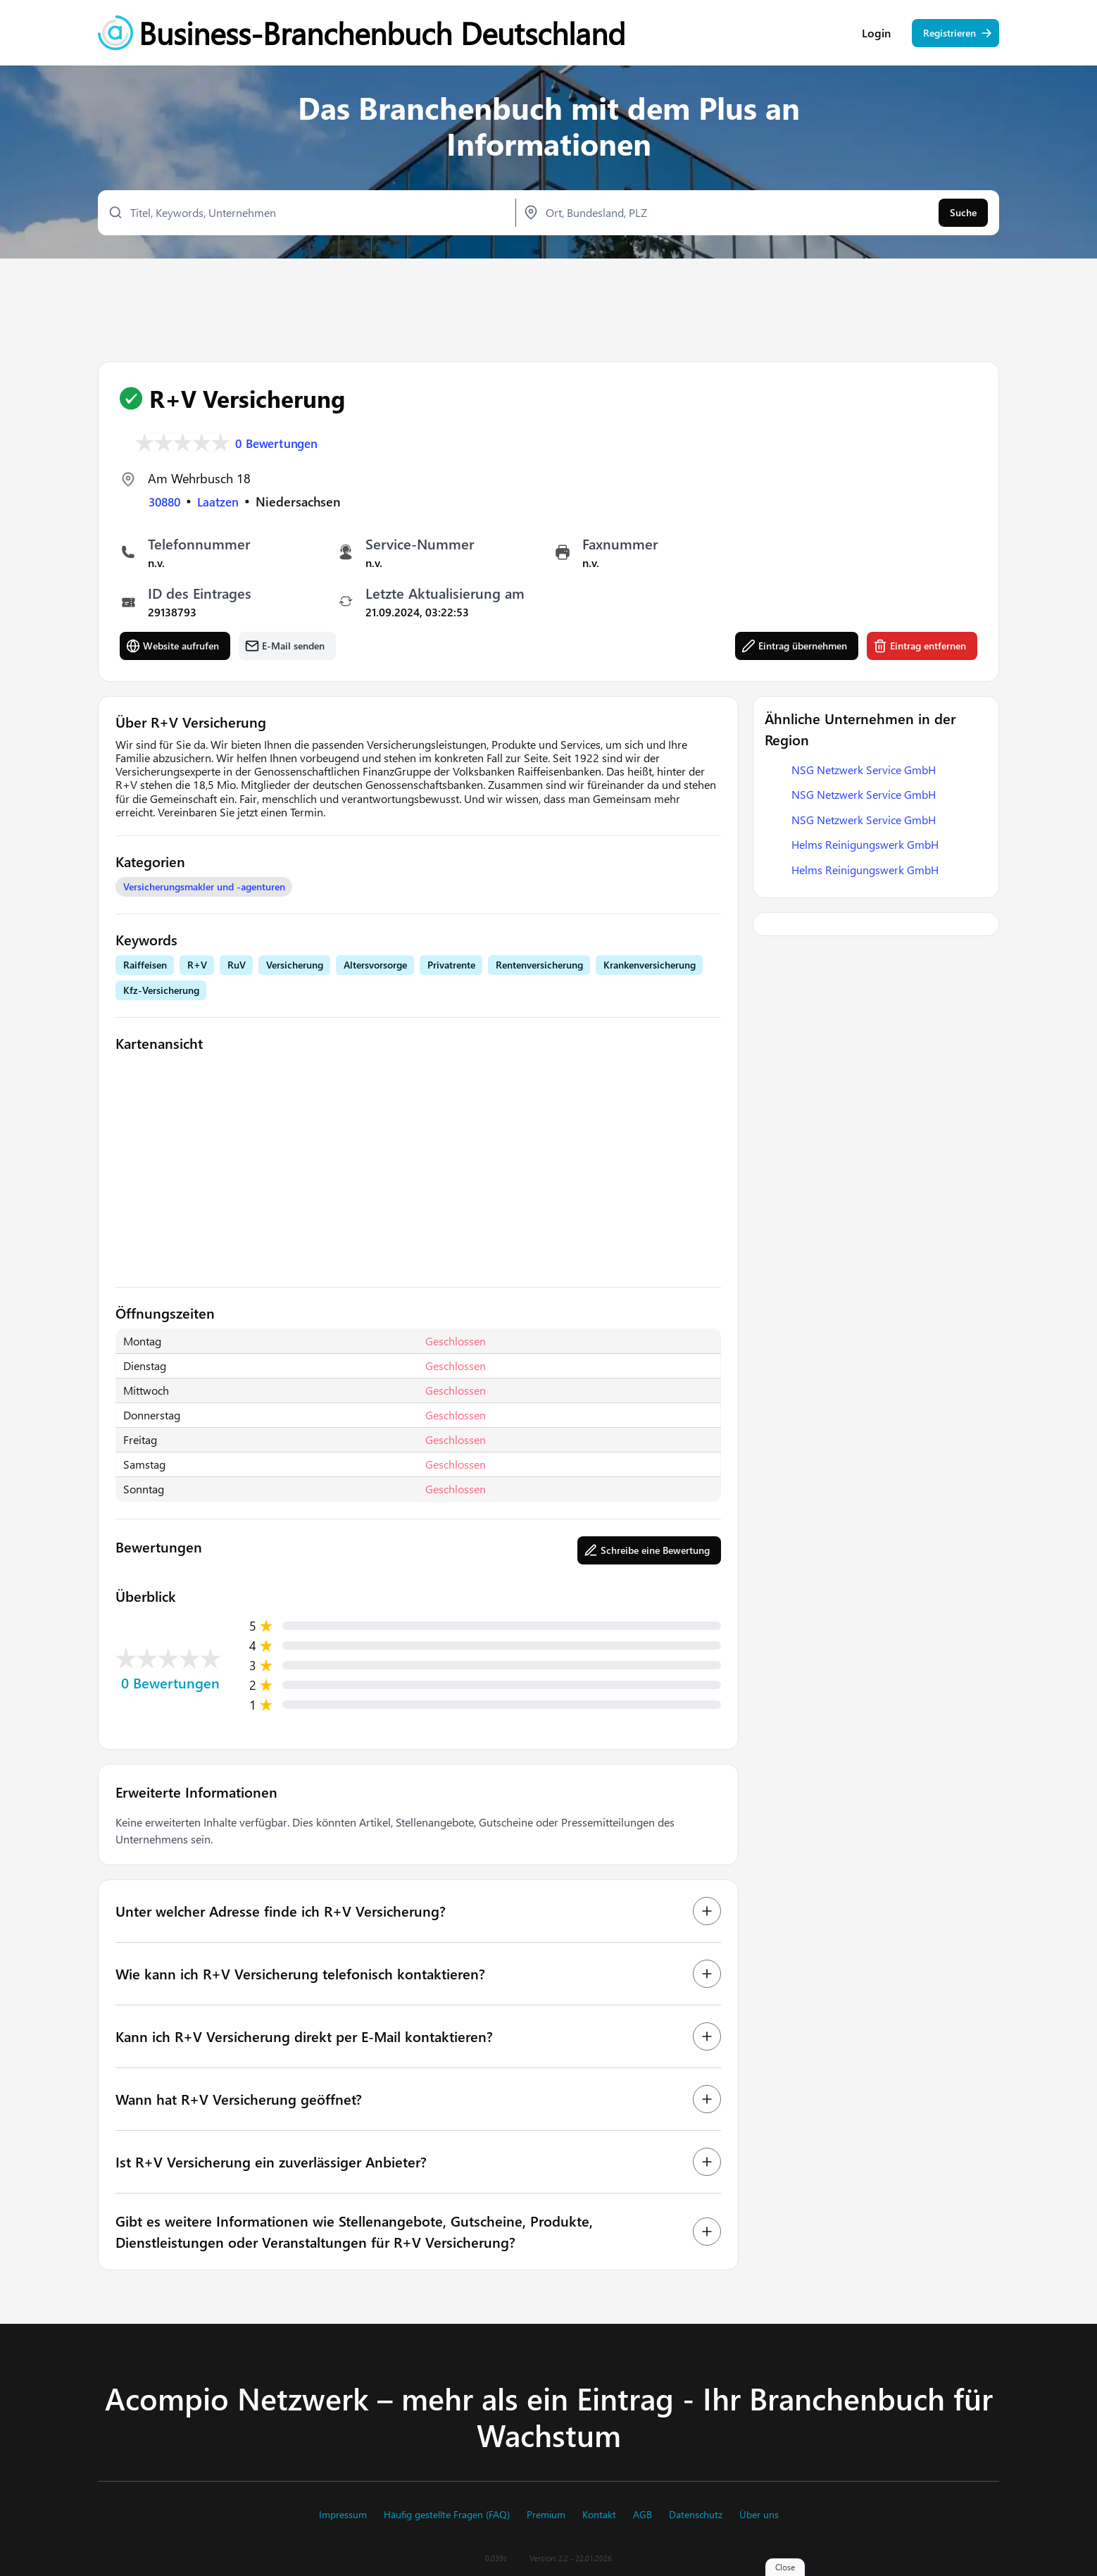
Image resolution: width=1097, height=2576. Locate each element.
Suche (963, 215)
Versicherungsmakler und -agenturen (204, 887)
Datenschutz (695, 2515)
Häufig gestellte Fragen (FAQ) (447, 2515)
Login (876, 35)
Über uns (759, 2515)
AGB (642, 2515)
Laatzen (223, 501)
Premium (546, 2515)
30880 (166, 501)
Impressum (343, 2515)
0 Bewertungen (280, 442)
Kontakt (599, 2515)
